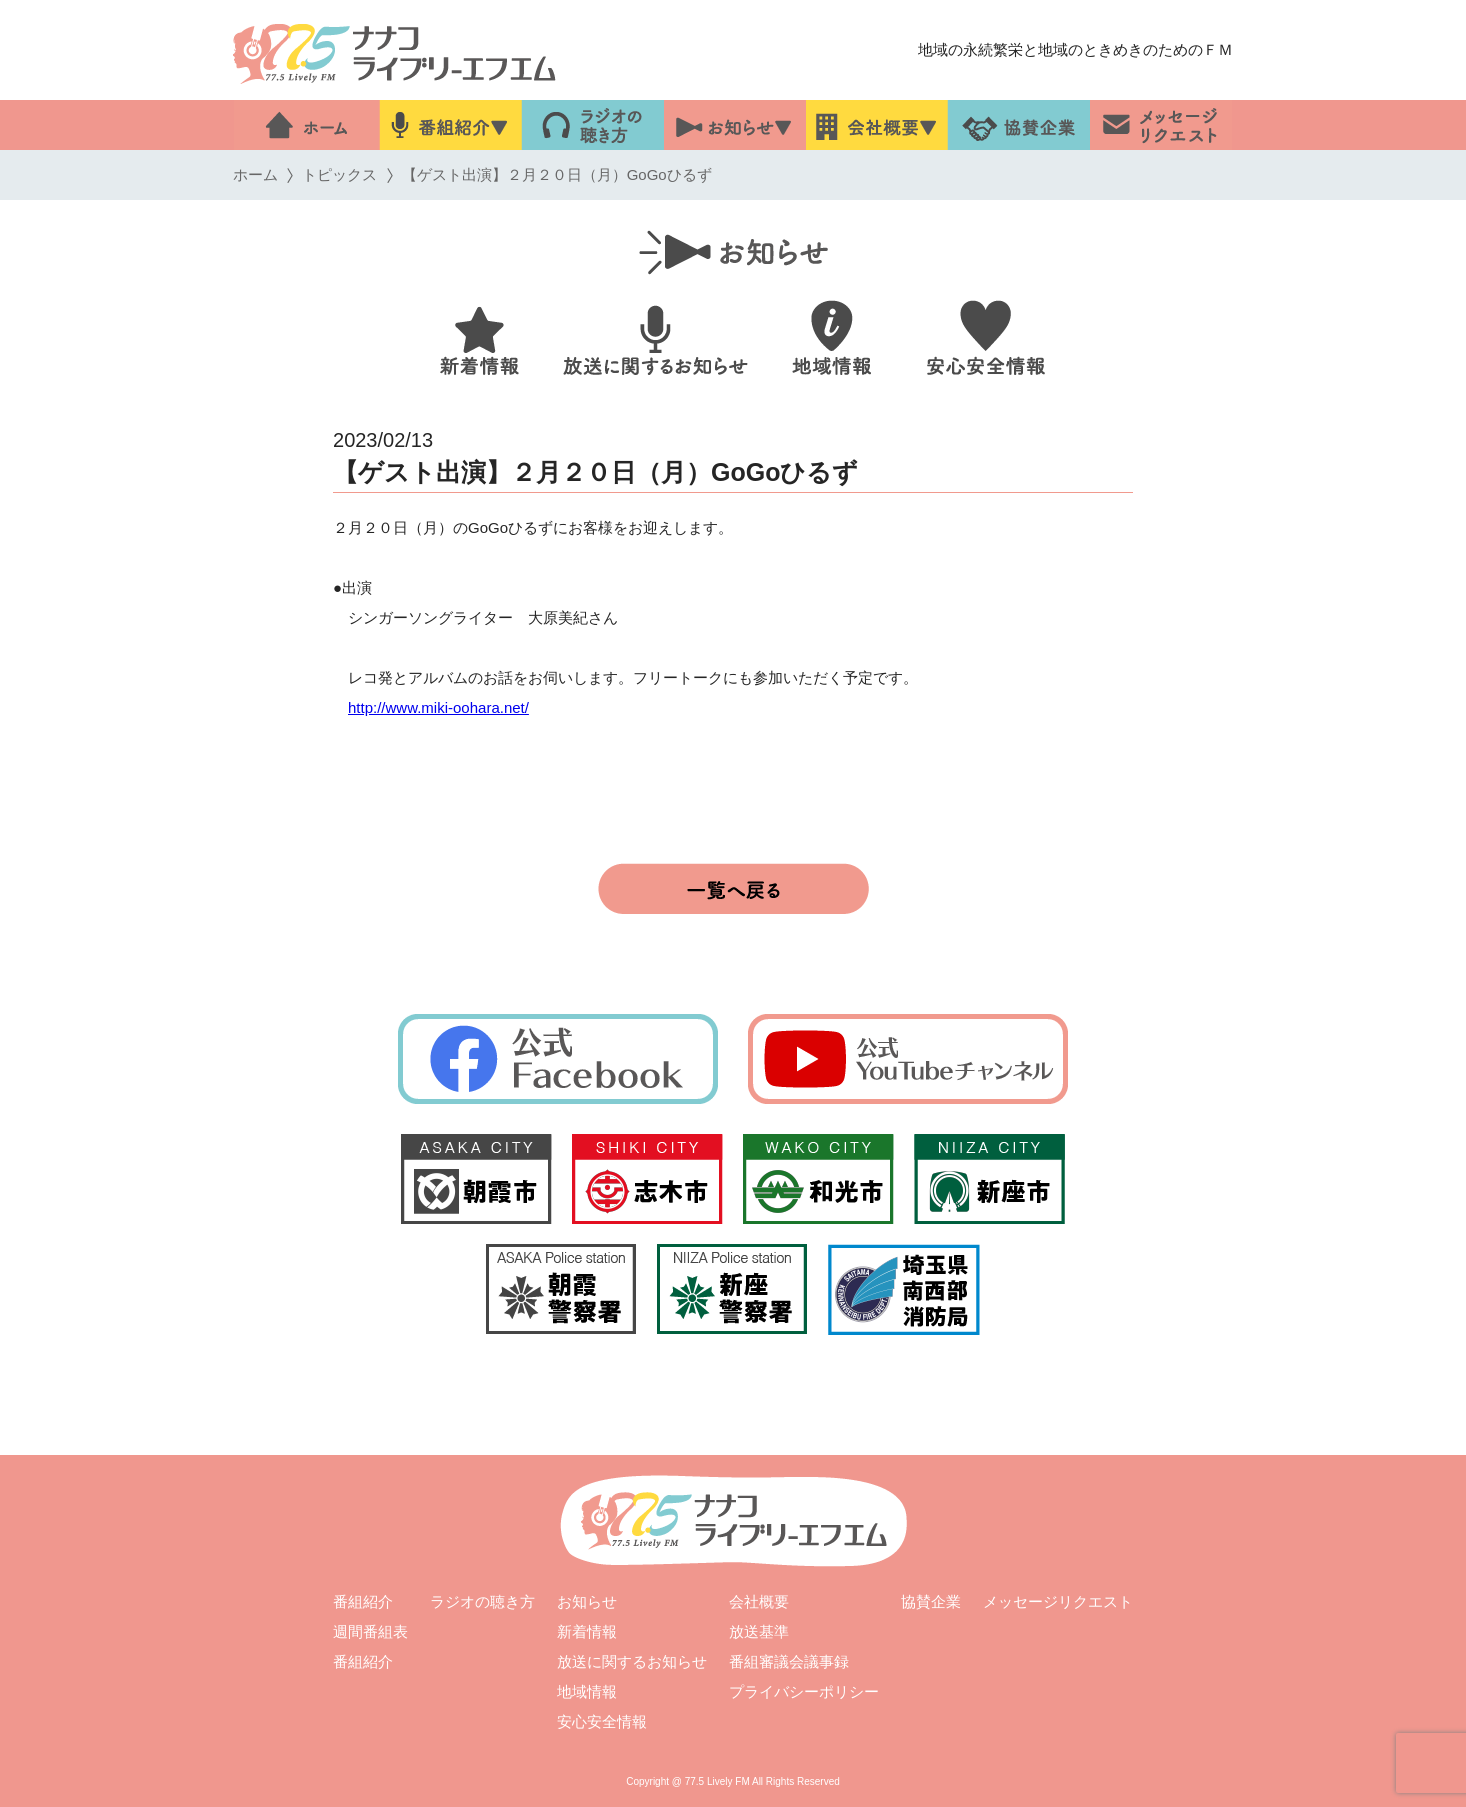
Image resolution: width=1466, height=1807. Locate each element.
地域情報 (587, 1691)
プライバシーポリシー (804, 1691)
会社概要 (759, 1601)
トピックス (339, 174)
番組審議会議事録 (789, 1661)
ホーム (255, 174)
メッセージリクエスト (1058, 1601)
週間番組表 (370, 1631)
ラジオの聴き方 (482, 1601)
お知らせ (587, 1601)
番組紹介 (363, 1601)
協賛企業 (931, 1601)
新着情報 (587, 1631)
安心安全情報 (602, 1721)
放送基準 (759, 1631)
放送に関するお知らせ (632, 1661)
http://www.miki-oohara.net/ (438, 707)
